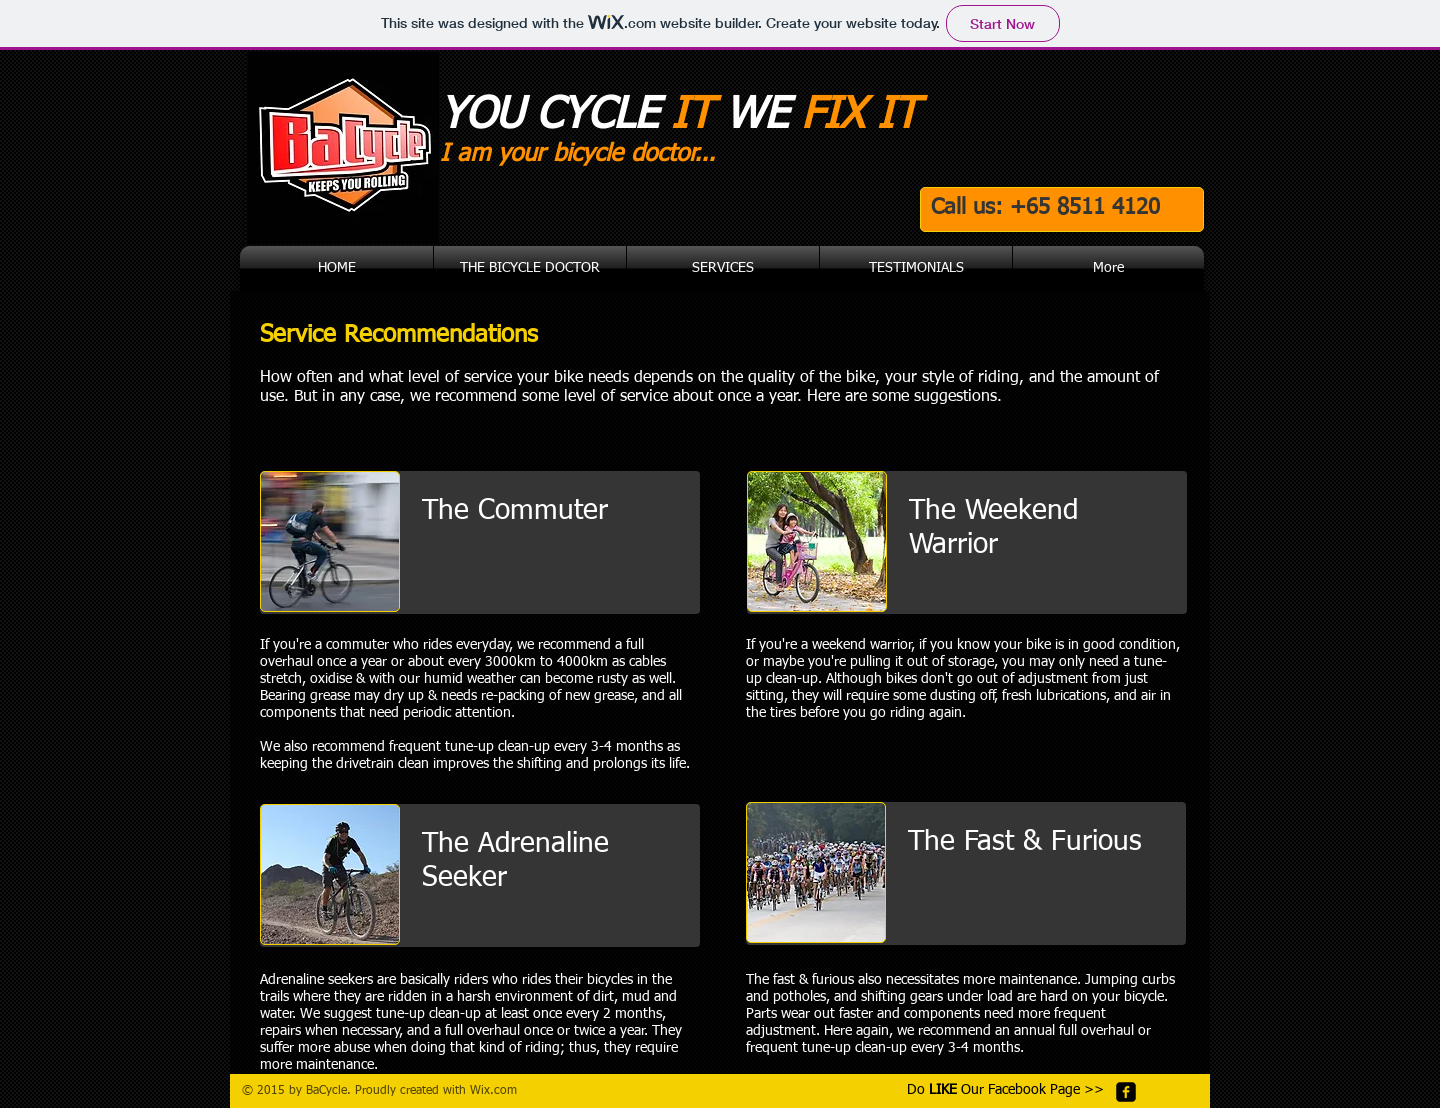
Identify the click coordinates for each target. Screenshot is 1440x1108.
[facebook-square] (1126, 1092)
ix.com (499, 1091)
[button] (723, 268)
